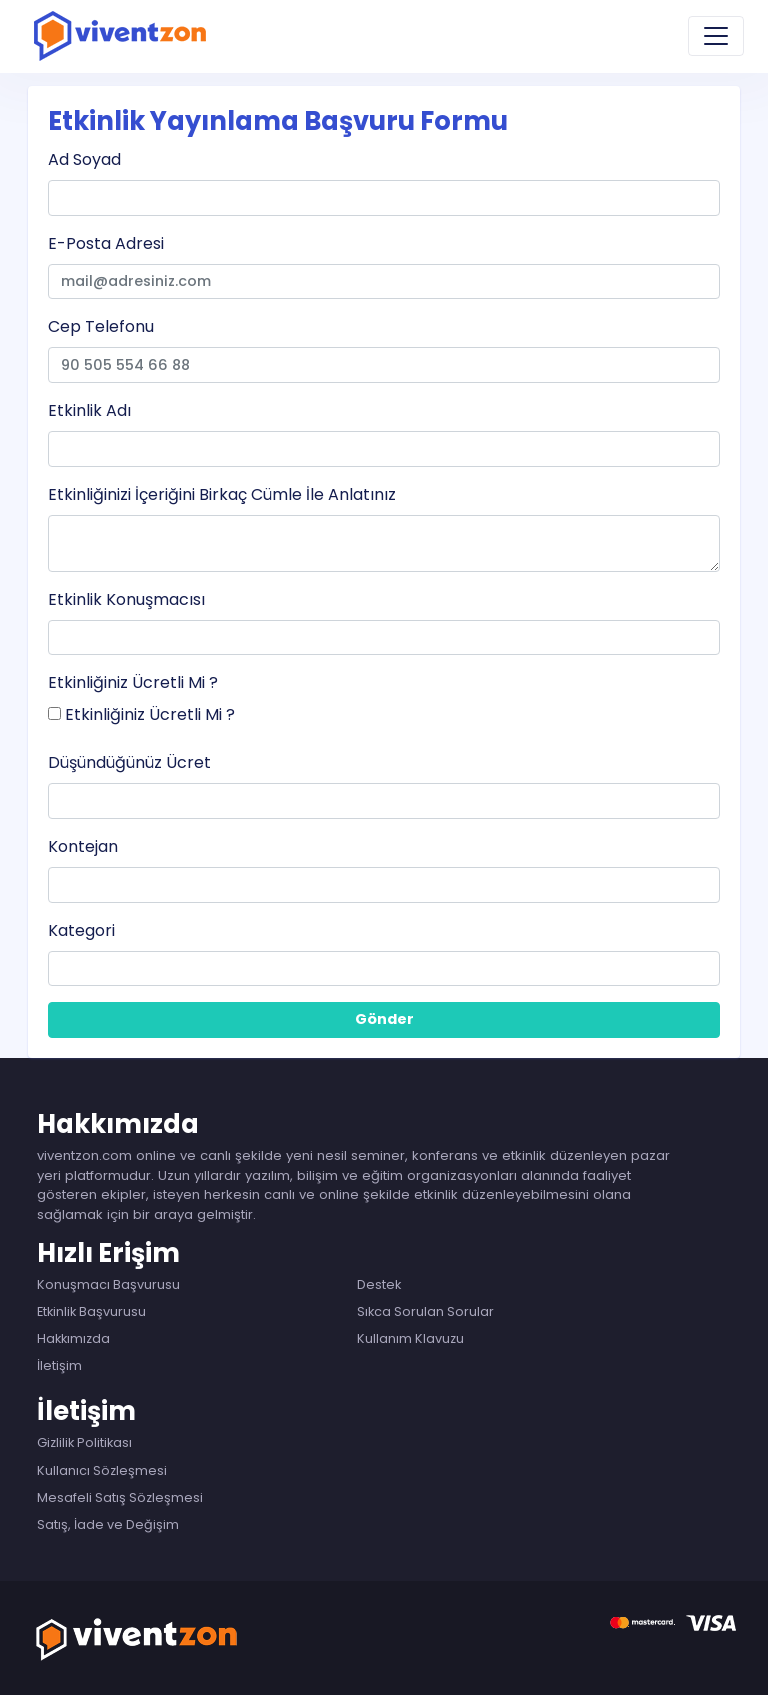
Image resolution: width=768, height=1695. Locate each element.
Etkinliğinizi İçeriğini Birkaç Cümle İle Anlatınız (222, 494)
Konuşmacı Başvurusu (108, 1284)
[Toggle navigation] (716, 36)
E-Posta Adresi (106, 243)
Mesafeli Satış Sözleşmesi (120, 1497)
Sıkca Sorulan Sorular (425, 1311)
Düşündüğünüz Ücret (129, 762)
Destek (379, 1284)
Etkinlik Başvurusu (91, 1311)
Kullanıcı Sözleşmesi (102, 1470)
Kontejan (83, 846)
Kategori (81, 930)
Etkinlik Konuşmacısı (126, 599)
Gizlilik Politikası (84, 1442)
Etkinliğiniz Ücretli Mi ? (133, 682)
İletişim (59, 1365)
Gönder (384, 1019)
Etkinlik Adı (89, 410)
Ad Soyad (84, 159)
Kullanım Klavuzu (410, 1338)
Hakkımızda (73, 1338)
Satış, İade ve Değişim (108, 1524)
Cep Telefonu (101, 326)
